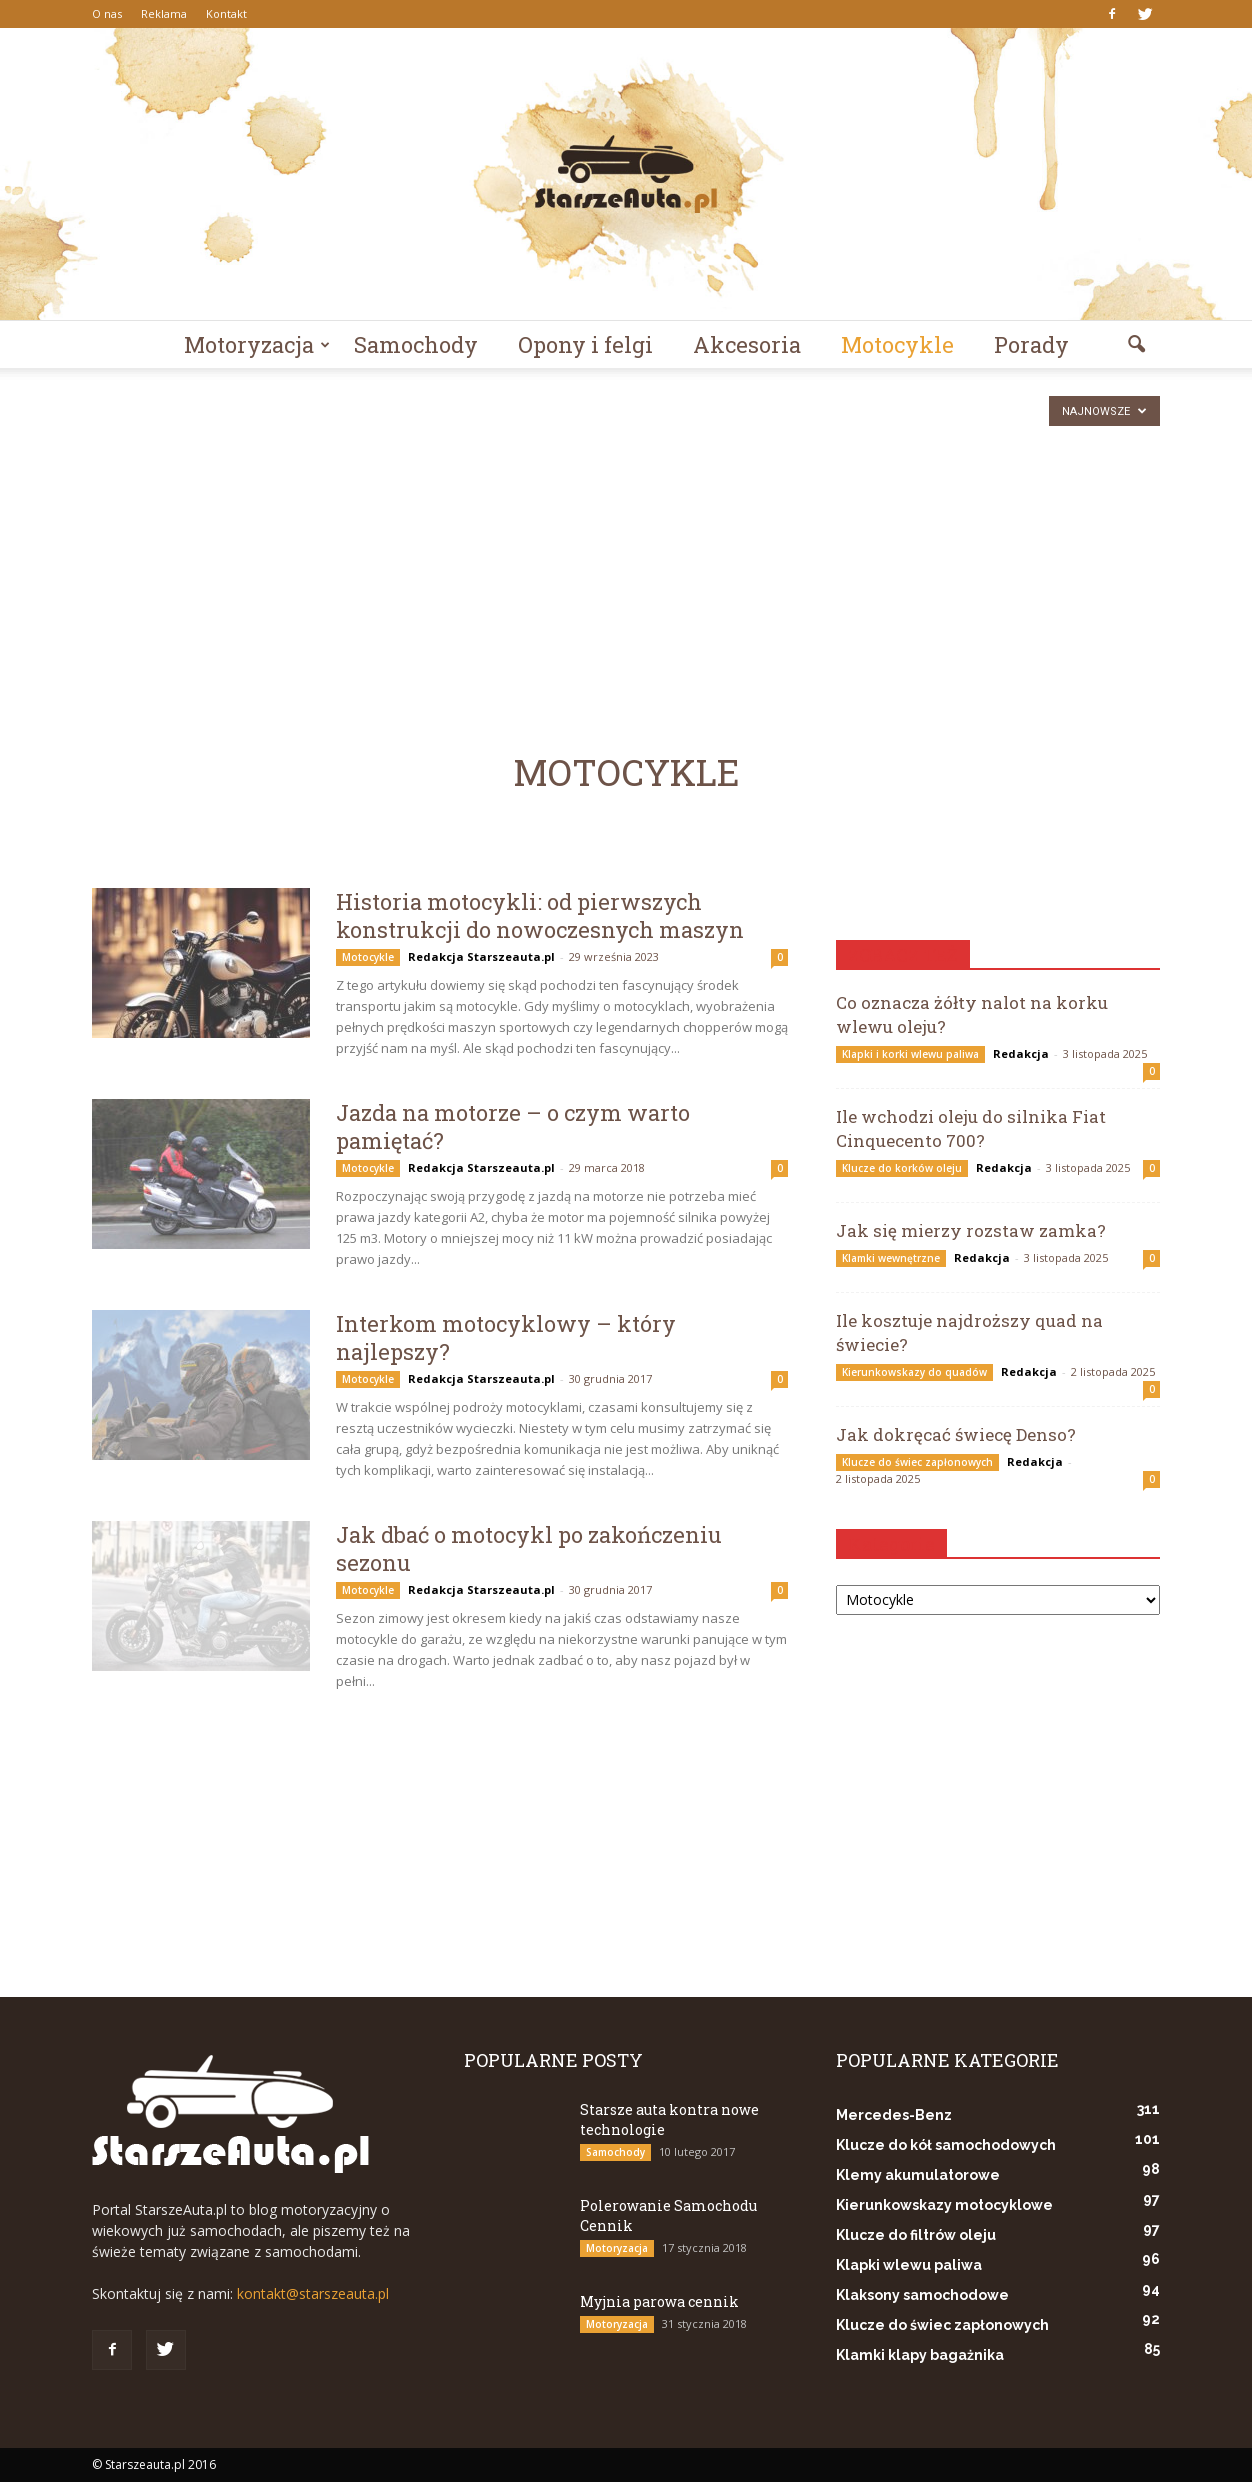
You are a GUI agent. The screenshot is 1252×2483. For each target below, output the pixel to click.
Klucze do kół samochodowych (946, 2146)
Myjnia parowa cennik (659, 2302)
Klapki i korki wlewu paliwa (910, 1055)
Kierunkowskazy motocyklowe (944, 2206)
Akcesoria (747, 344)
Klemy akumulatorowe (918, 2176)
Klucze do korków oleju (902, 1169)
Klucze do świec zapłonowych (917, 1463)
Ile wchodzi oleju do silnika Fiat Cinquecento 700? (971, 1129)
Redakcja (1021, 1054)
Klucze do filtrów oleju (916, 2236)
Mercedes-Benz (894, 2116)
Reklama (164, 13)
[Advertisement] (626, 519)
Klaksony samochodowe (922, 2296)
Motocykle (897, 344)
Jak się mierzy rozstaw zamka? (971, 1231)
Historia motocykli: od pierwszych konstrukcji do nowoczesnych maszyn (540, 916)
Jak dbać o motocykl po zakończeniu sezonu (529, 1549)
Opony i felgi (585, 344)
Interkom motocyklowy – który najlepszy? (506, 1338)
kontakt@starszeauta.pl (313, 2294)
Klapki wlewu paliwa (909, 2266)
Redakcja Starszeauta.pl (481, 957)
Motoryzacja (257, 344)
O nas (107, 13)
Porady (1031, 344)
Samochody (416, 344)
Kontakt (226, 13)
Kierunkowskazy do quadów (914, 1373)
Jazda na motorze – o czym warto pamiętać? (513, 1127)
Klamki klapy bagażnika (920, 2356)
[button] (1136, 345)
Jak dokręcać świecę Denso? (956, 1435)
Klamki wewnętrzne (891, 1259)
